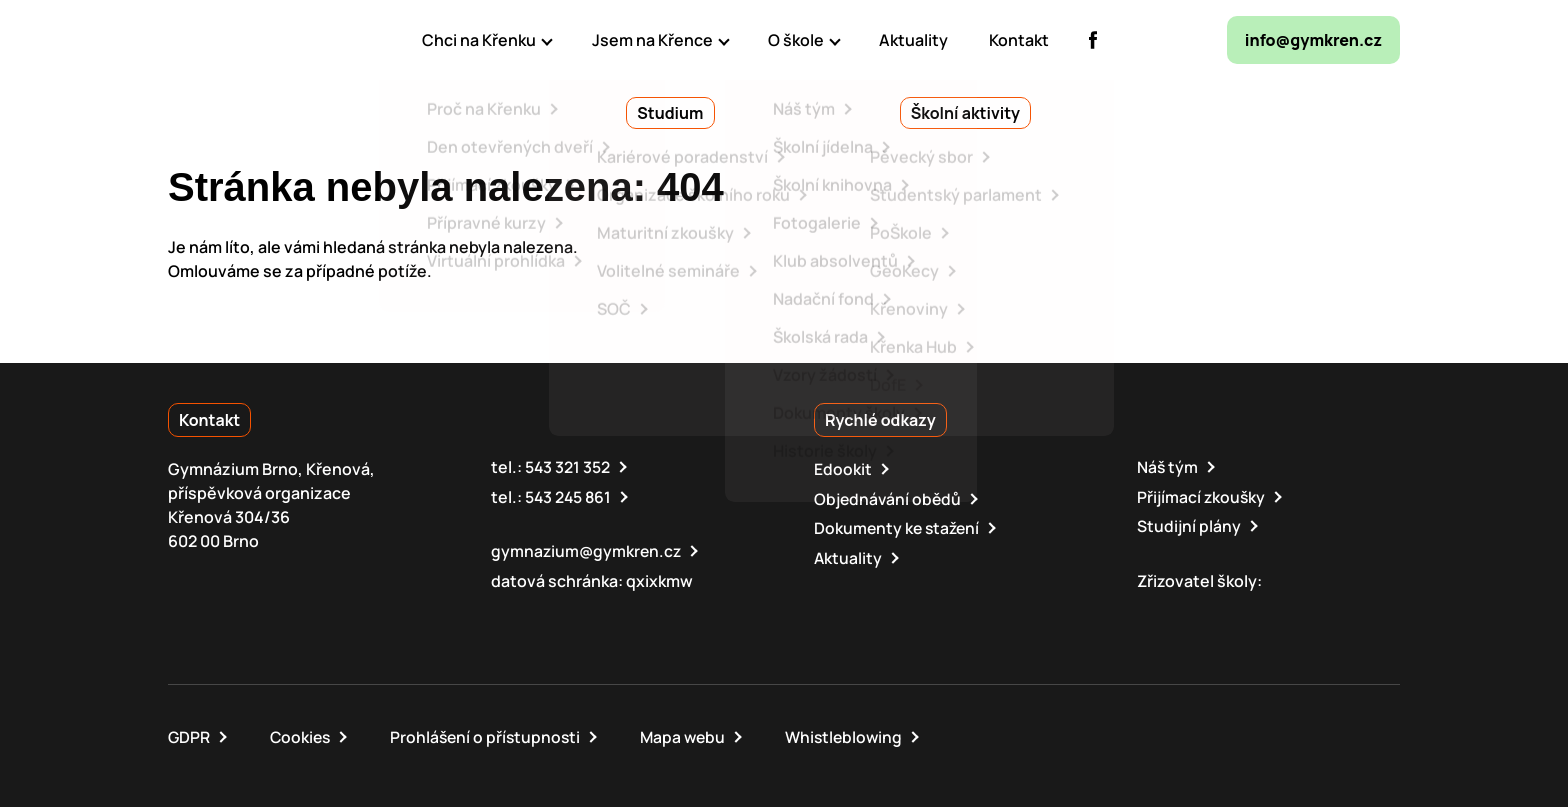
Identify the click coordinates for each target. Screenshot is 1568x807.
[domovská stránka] (254, 40)
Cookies (302, 735)
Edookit (843, 469)
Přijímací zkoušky (1202, 496)
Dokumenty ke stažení (899, 527)
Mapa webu (692, 735)
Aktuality (848, 556)
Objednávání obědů (889, 498)
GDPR (189, 735)
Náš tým (1168, 467)
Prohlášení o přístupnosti (491, 735)
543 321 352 (568, 467)
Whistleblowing (856, 735)
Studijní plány (1189, 525)
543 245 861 (569, 496)
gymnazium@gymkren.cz (588, 550)
